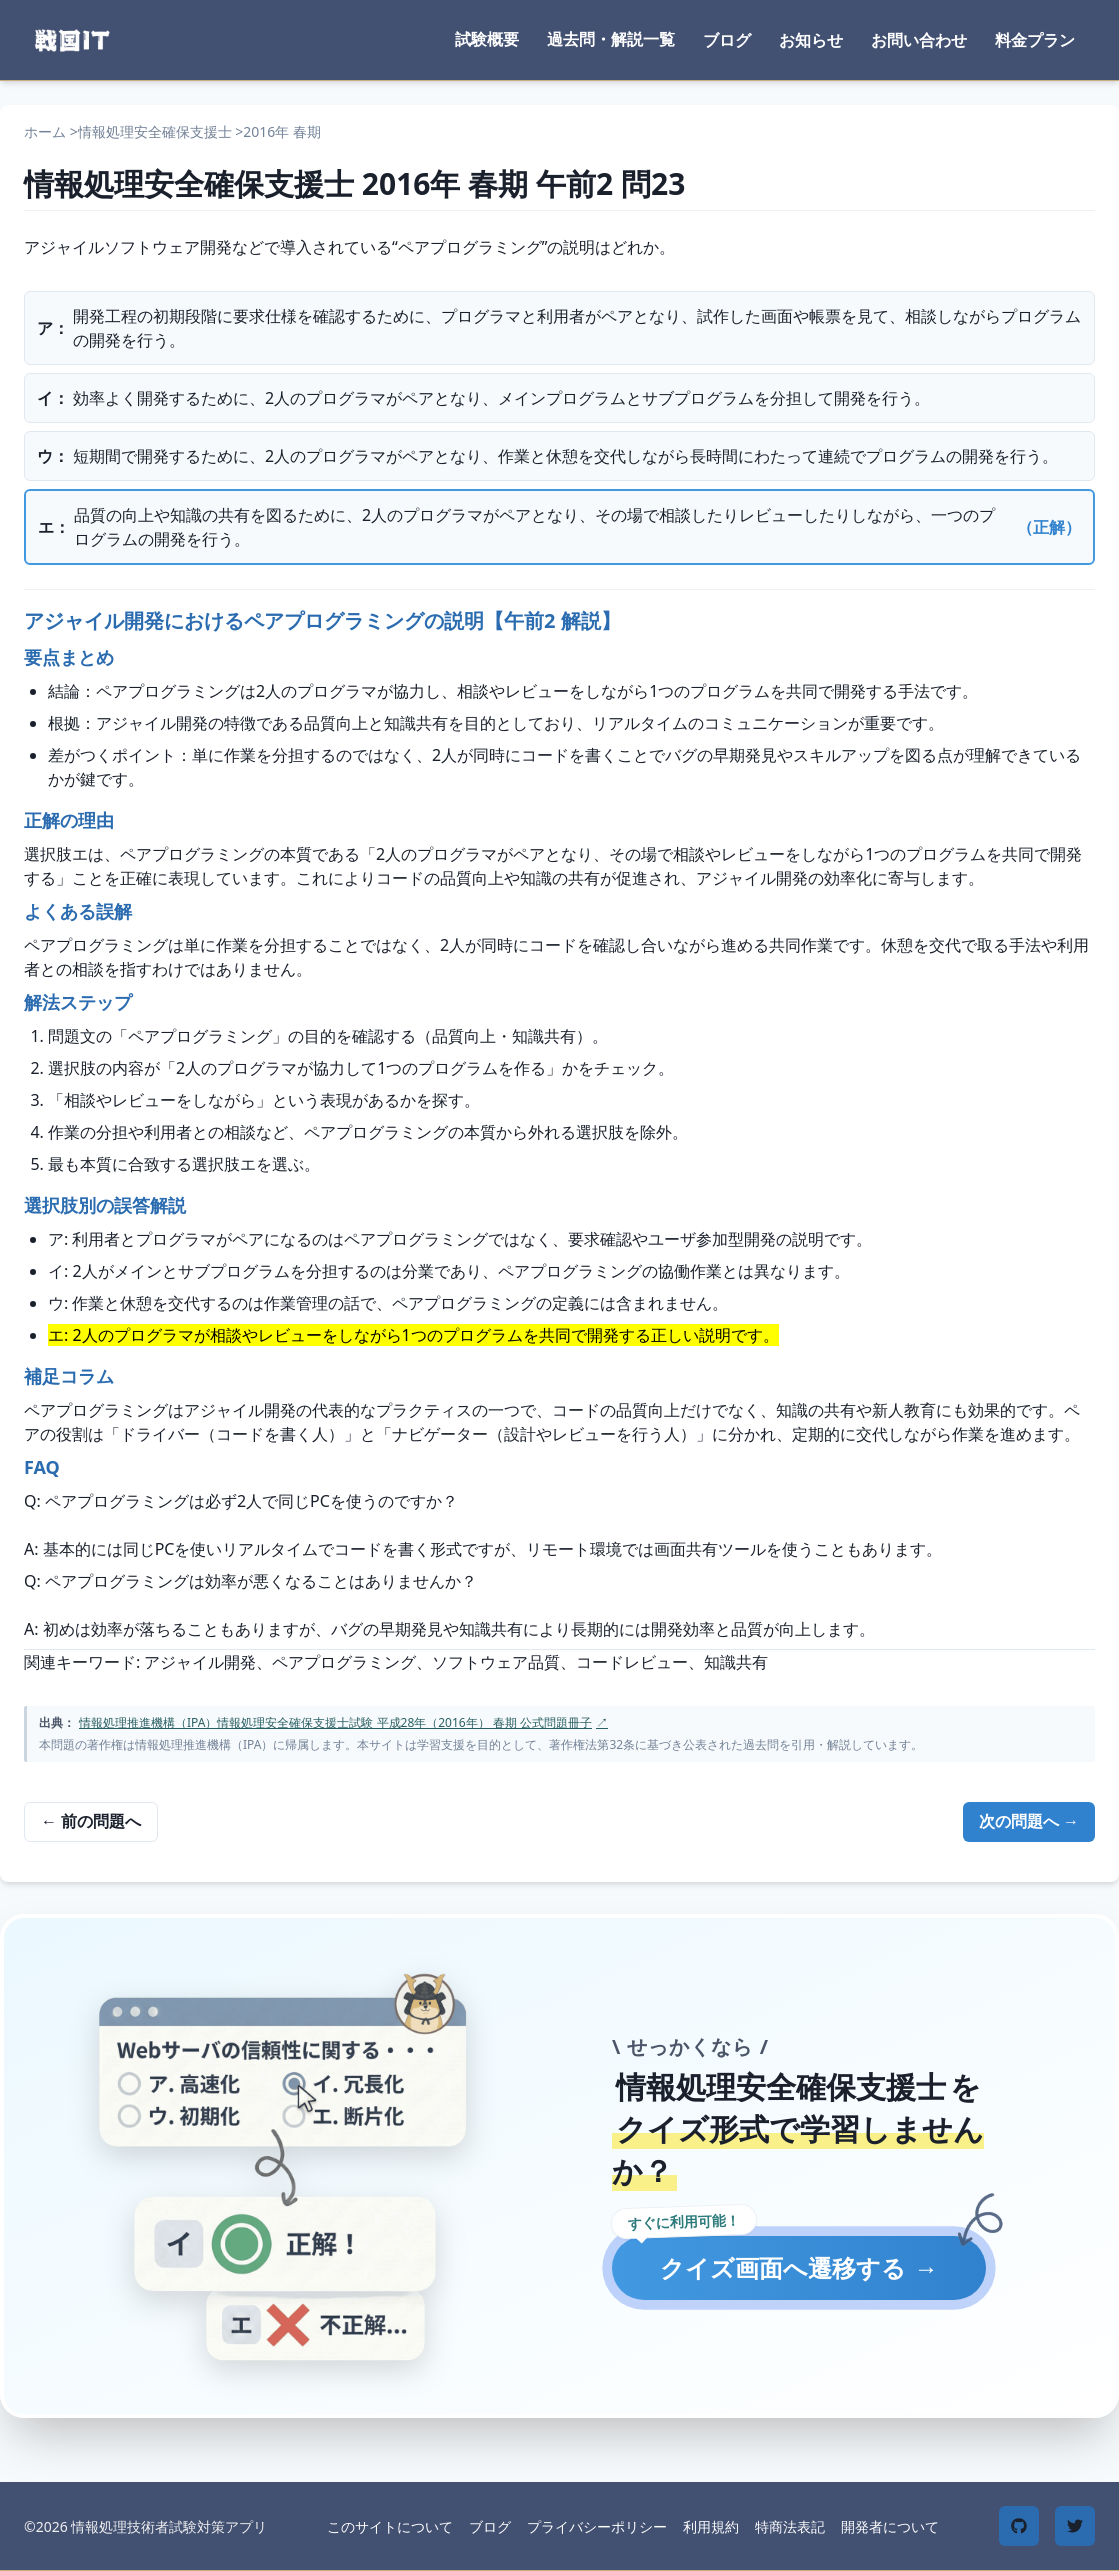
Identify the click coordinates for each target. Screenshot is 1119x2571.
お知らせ (811, 40)
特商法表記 (790, 2526)
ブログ (727, 40)
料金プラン (1035, 40)
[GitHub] (1019, 2526)
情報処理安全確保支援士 (155, 131)
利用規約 (711, 2526)
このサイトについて (390, 2526)
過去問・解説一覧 (611, 39)
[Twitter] (1075, 2526)
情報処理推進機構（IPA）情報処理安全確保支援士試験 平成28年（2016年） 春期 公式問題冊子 (343, 1722)
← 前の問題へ (91, 1821)
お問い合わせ (919, 40)
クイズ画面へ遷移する (799, 2267)
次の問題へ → (1029, 1821)
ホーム (45, 131)
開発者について (890, 2526)
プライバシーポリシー (597, 2526)
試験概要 (487, 39)
